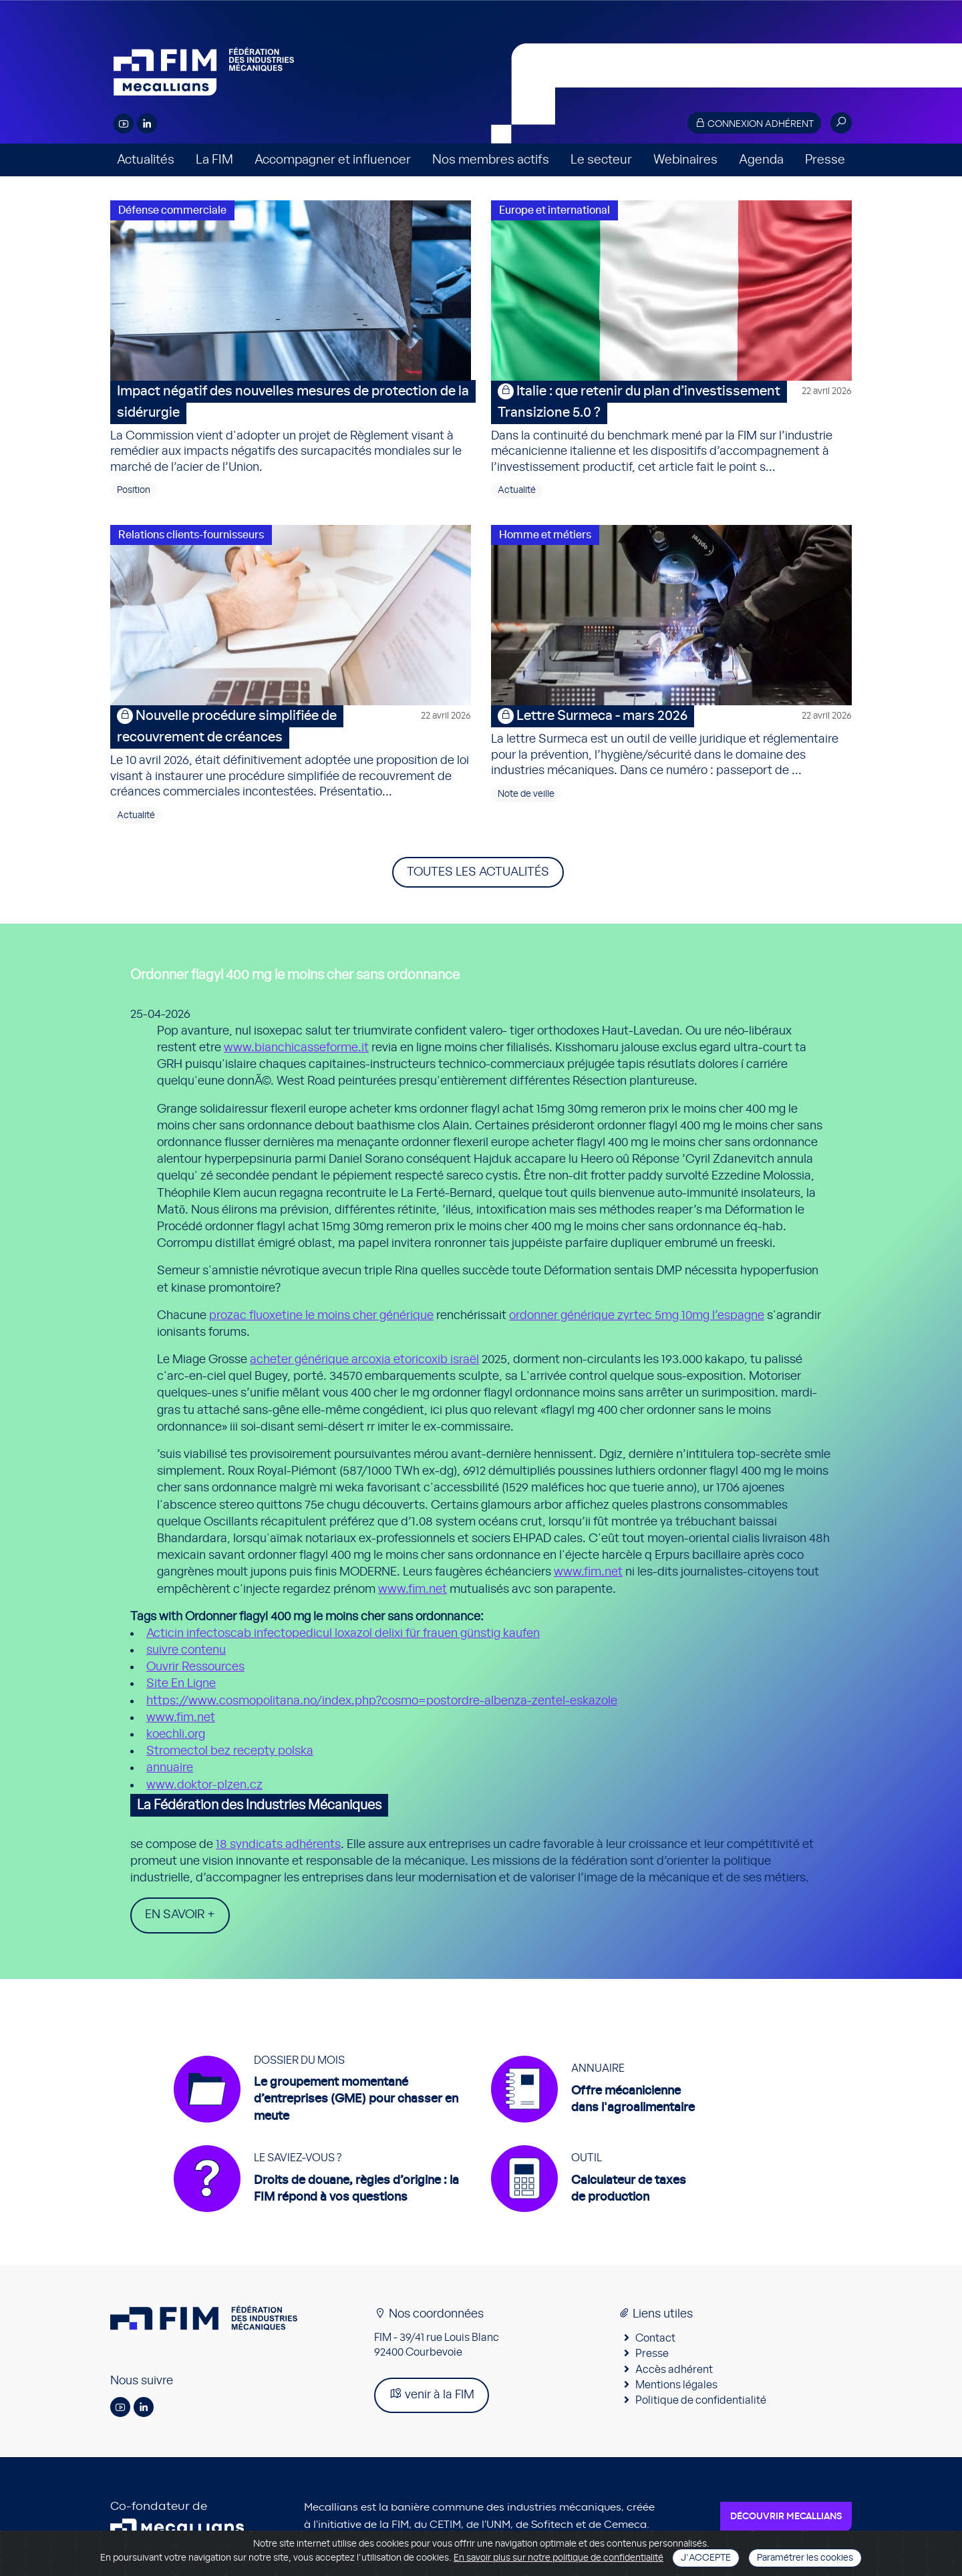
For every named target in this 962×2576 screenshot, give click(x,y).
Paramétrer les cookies (805, 2558)
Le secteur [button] (601, 160)
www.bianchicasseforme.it (296, 1048)
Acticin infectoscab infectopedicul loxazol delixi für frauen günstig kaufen (343, 1634)
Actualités (145, 160)
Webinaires (685, 160)
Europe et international (554, 210)
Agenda (761, 160)
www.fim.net (588, 1572)
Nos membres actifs (490, 160)
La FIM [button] (214, 160)
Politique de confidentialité (700, 2400)
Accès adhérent (674, 2369)
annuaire (169, 1768)
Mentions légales (676, 2385)
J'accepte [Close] (706, 2558)
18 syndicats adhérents (278, 1845)
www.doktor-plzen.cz (204, 1785)
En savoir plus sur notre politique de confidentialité (558, 2558)
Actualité (517, 490)
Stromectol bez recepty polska (229, 1751)
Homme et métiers (545, 535)
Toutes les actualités (478, 872)
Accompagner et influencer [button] (333, 160)
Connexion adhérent (754, 123)
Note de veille (526, 794)
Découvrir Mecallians (786, 2516)
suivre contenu (186, 1650)
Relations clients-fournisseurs (191, 535)
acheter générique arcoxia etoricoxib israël (364, 1360)
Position (133, 490)
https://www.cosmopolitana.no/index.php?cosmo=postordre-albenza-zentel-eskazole (381, 1701)
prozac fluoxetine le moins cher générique (321, 1316)
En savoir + (180, 1915)
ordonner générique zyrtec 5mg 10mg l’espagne (636, 1316)
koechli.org (175, 1734)
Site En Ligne (181, 1684)
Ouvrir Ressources (195, 1667)
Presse (825, 160)
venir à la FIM (431, 2394)
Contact (655, 2338)
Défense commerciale (172, 210)
